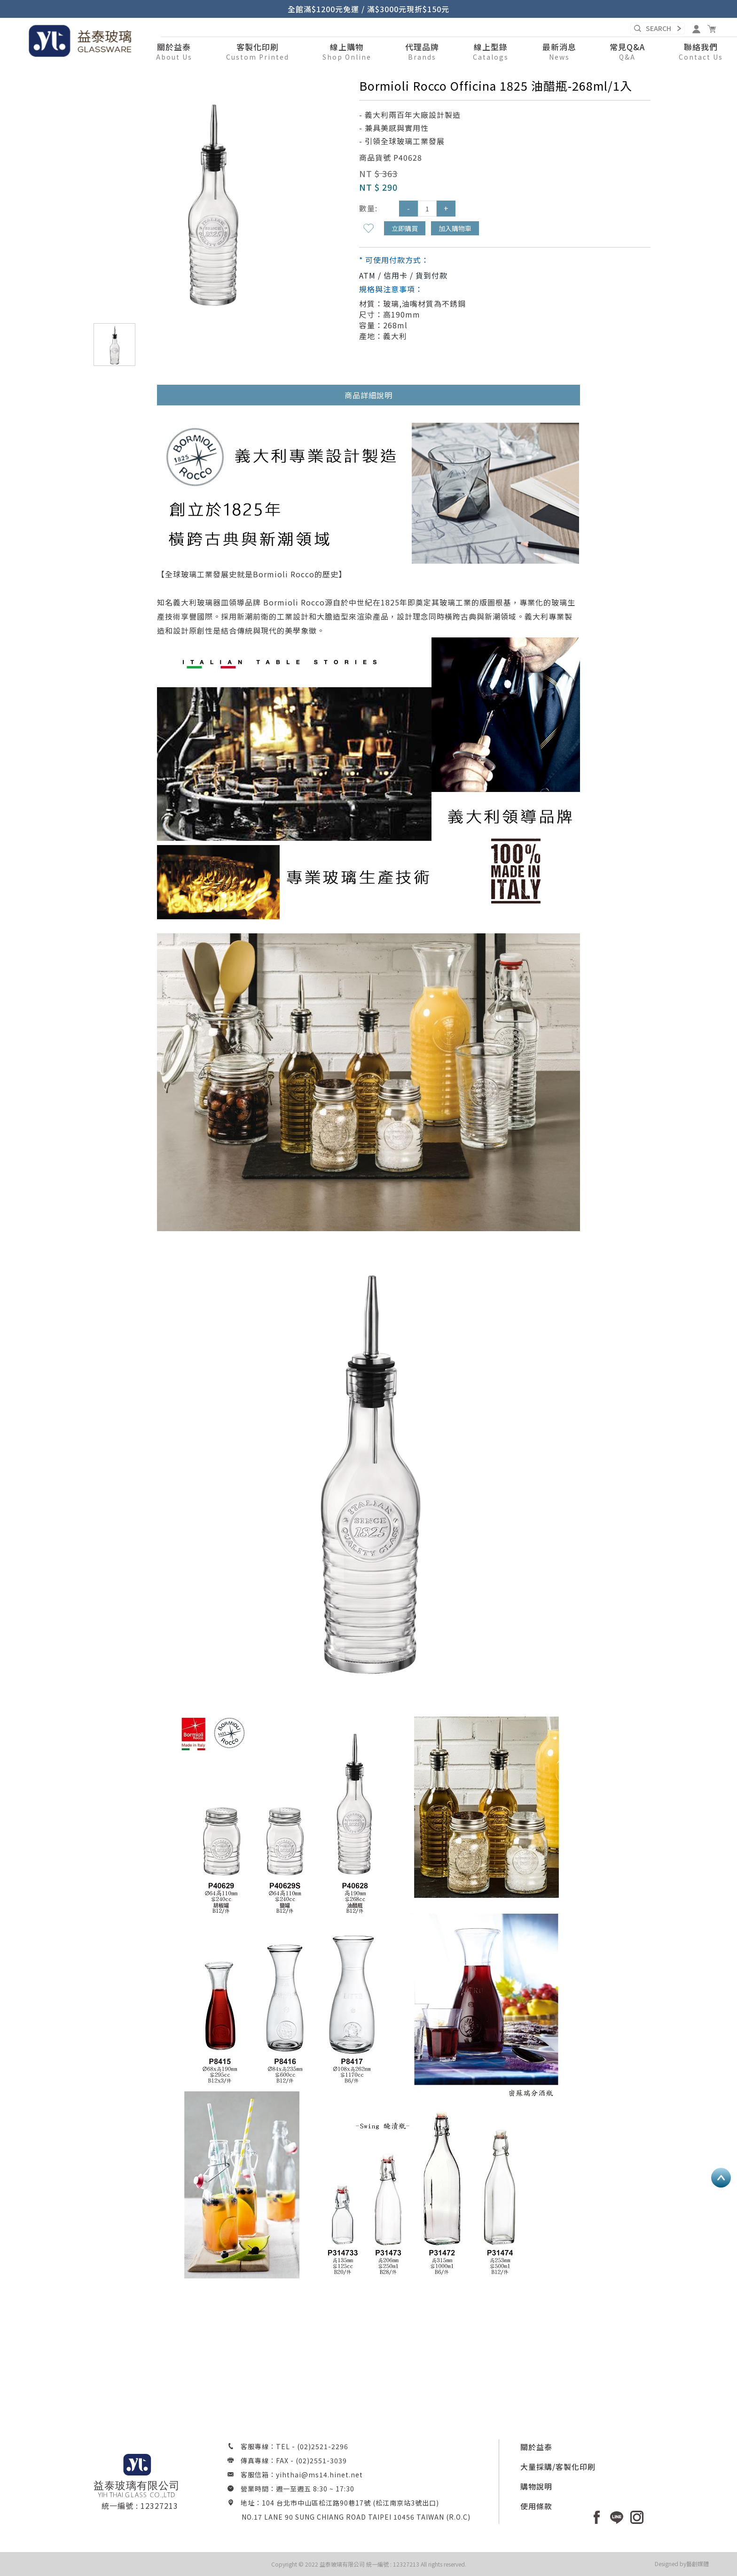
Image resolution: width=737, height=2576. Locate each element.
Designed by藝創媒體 (682, 2564)
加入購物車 (455, 228)
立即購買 (405, 228)
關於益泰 (536, 2446)
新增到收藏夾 (368, 228)
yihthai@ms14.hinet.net (319, 2474)
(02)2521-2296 (322, 2446)
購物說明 (536, 2486)
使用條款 (536, 2506)
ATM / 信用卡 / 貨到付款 (403, 275)
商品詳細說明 (368, 395)
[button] (346, 52)
